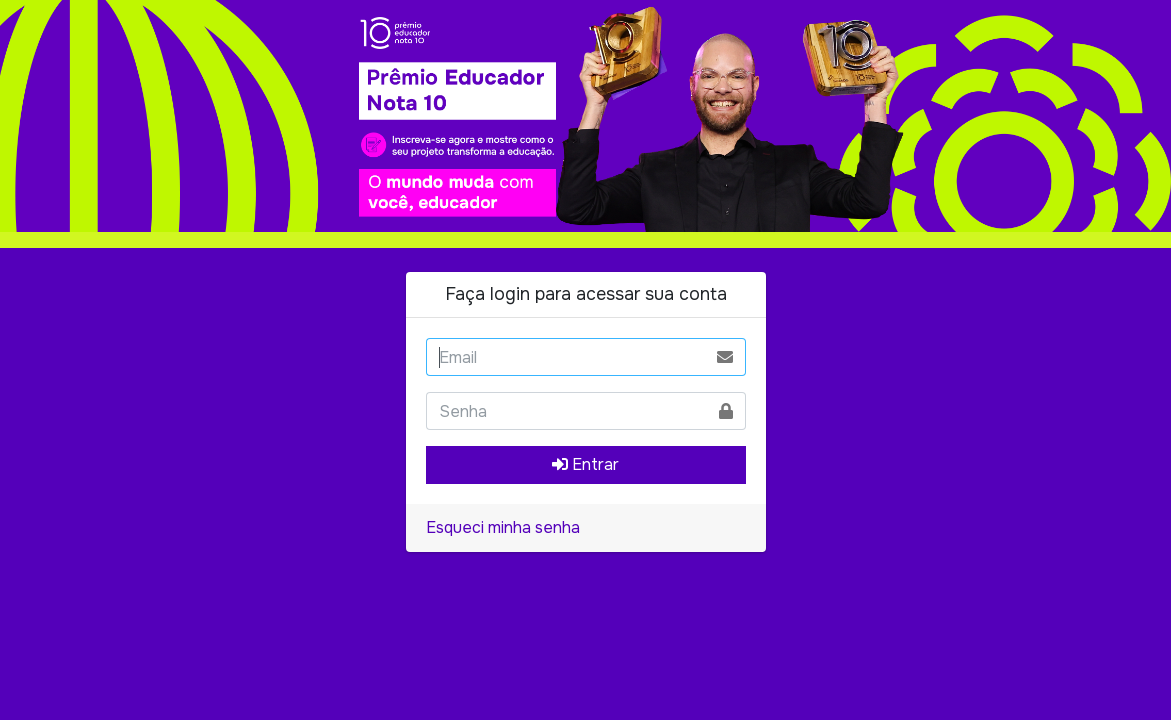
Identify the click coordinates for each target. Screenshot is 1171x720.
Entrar (585, 464)
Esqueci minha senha (503, 527)
